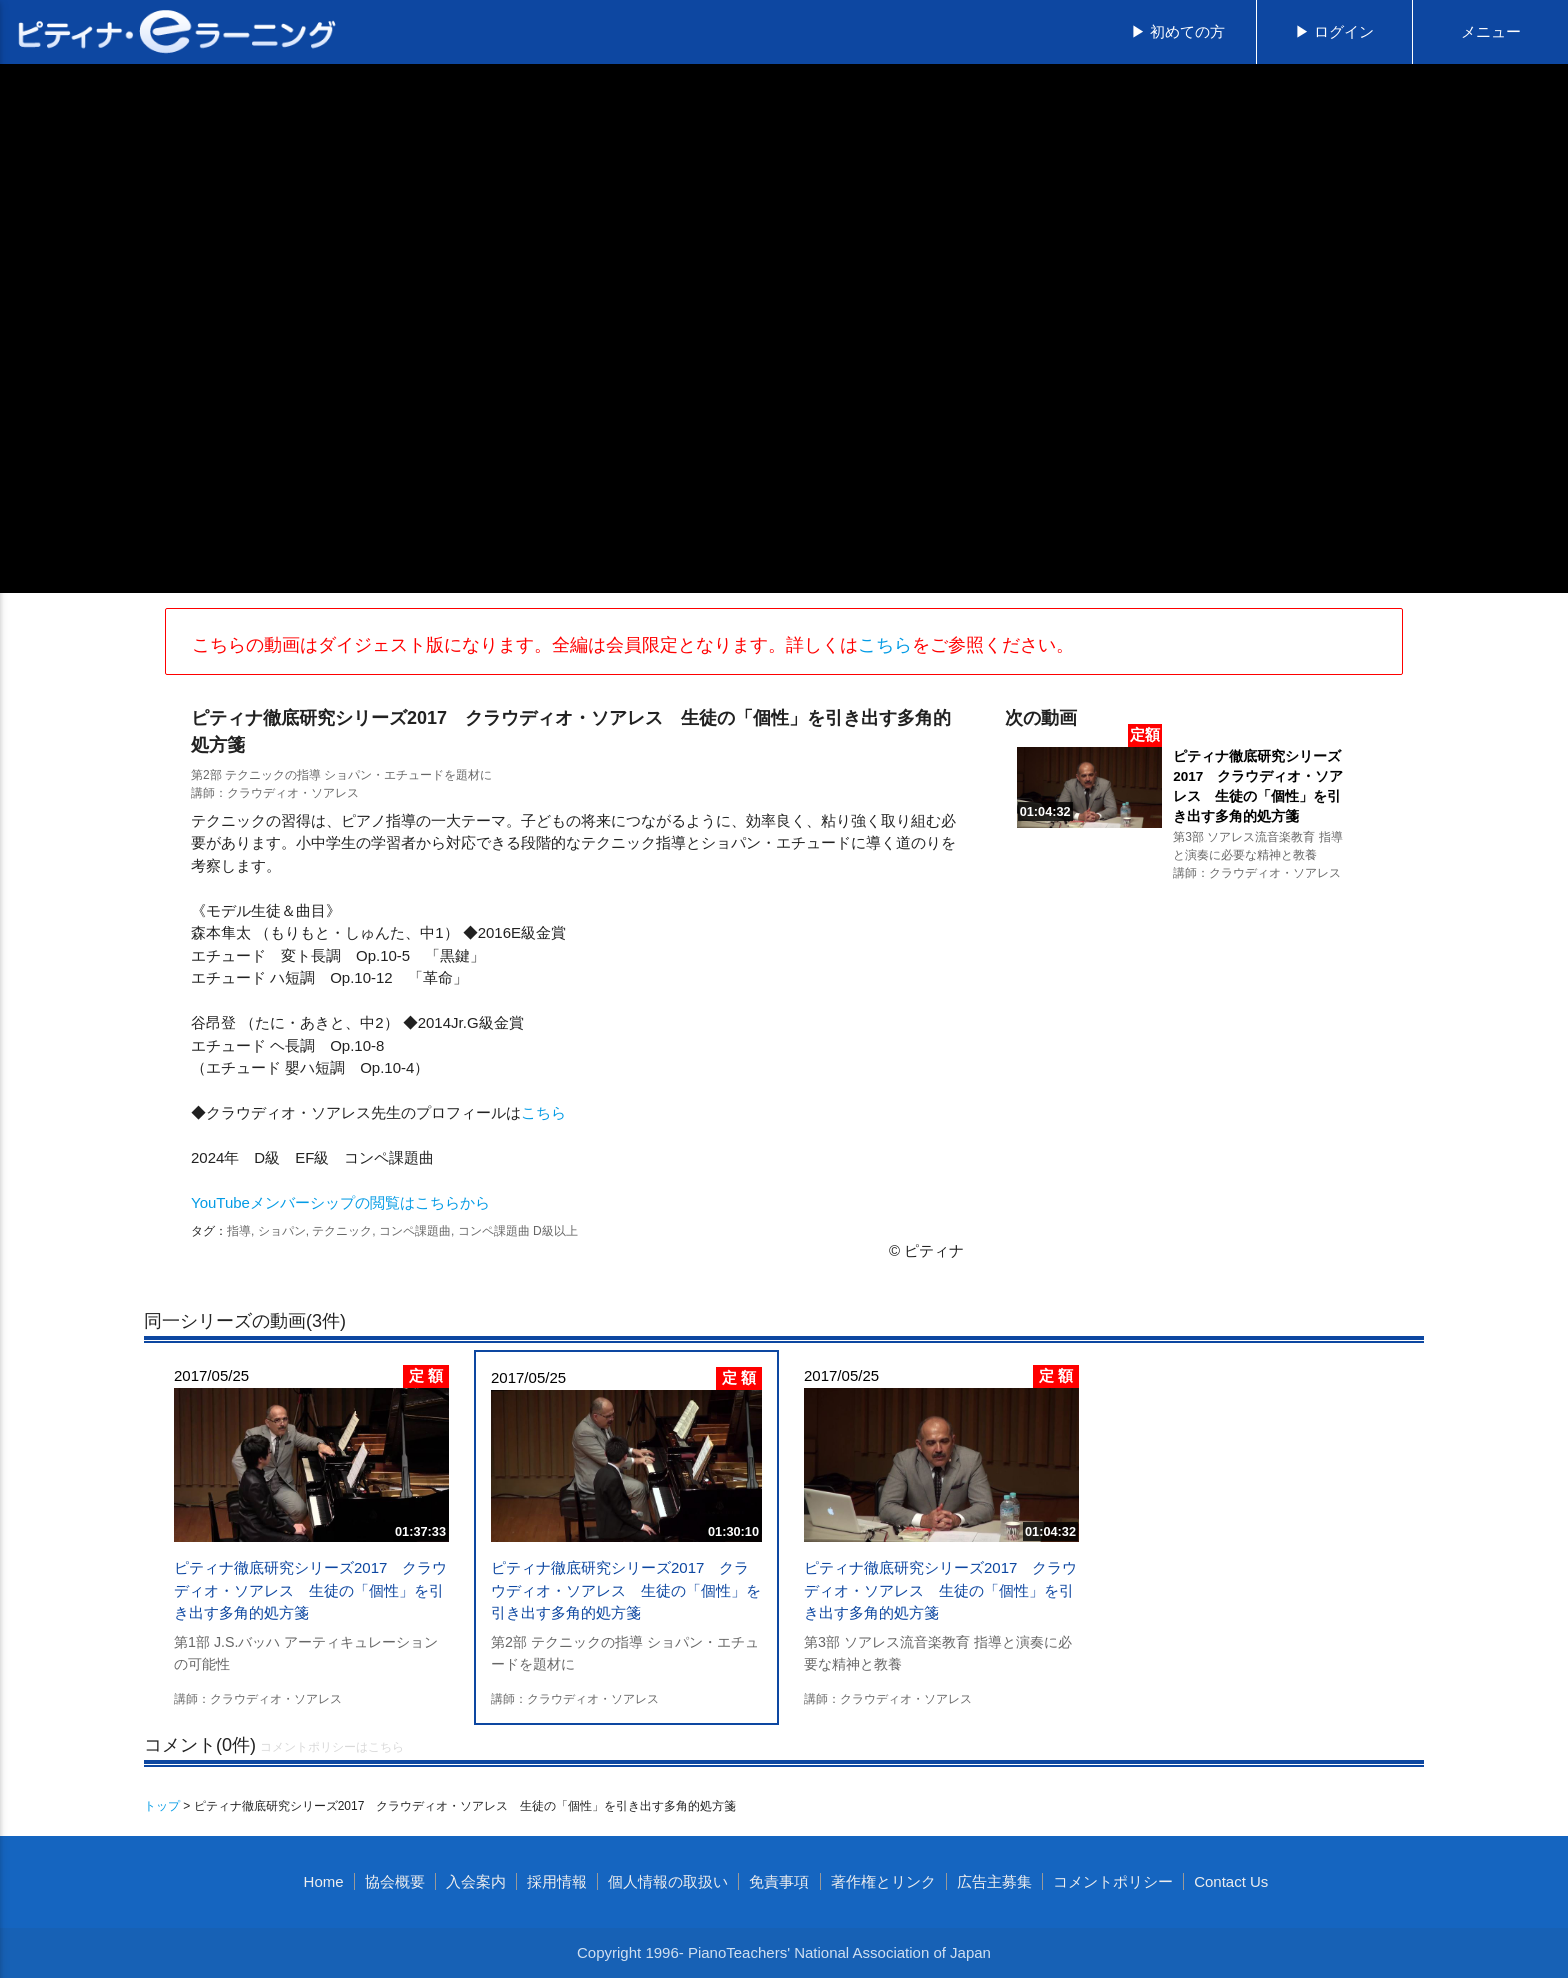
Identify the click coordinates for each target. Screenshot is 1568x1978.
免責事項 (779, 1881)
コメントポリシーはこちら (332, 1747)
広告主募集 (994, 1881)
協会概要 (395, 1881)
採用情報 (557, 1881)
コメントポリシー (1113, 1881)
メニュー (1491, 31)
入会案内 (476, 1881)
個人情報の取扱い (668, 1881)
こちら (885, 645)
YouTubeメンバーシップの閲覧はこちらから (340, 1202)
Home (324, 1881)
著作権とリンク (883, 1881)
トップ (162, 1806)
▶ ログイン (1334, 31)
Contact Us (1231, 1881)
